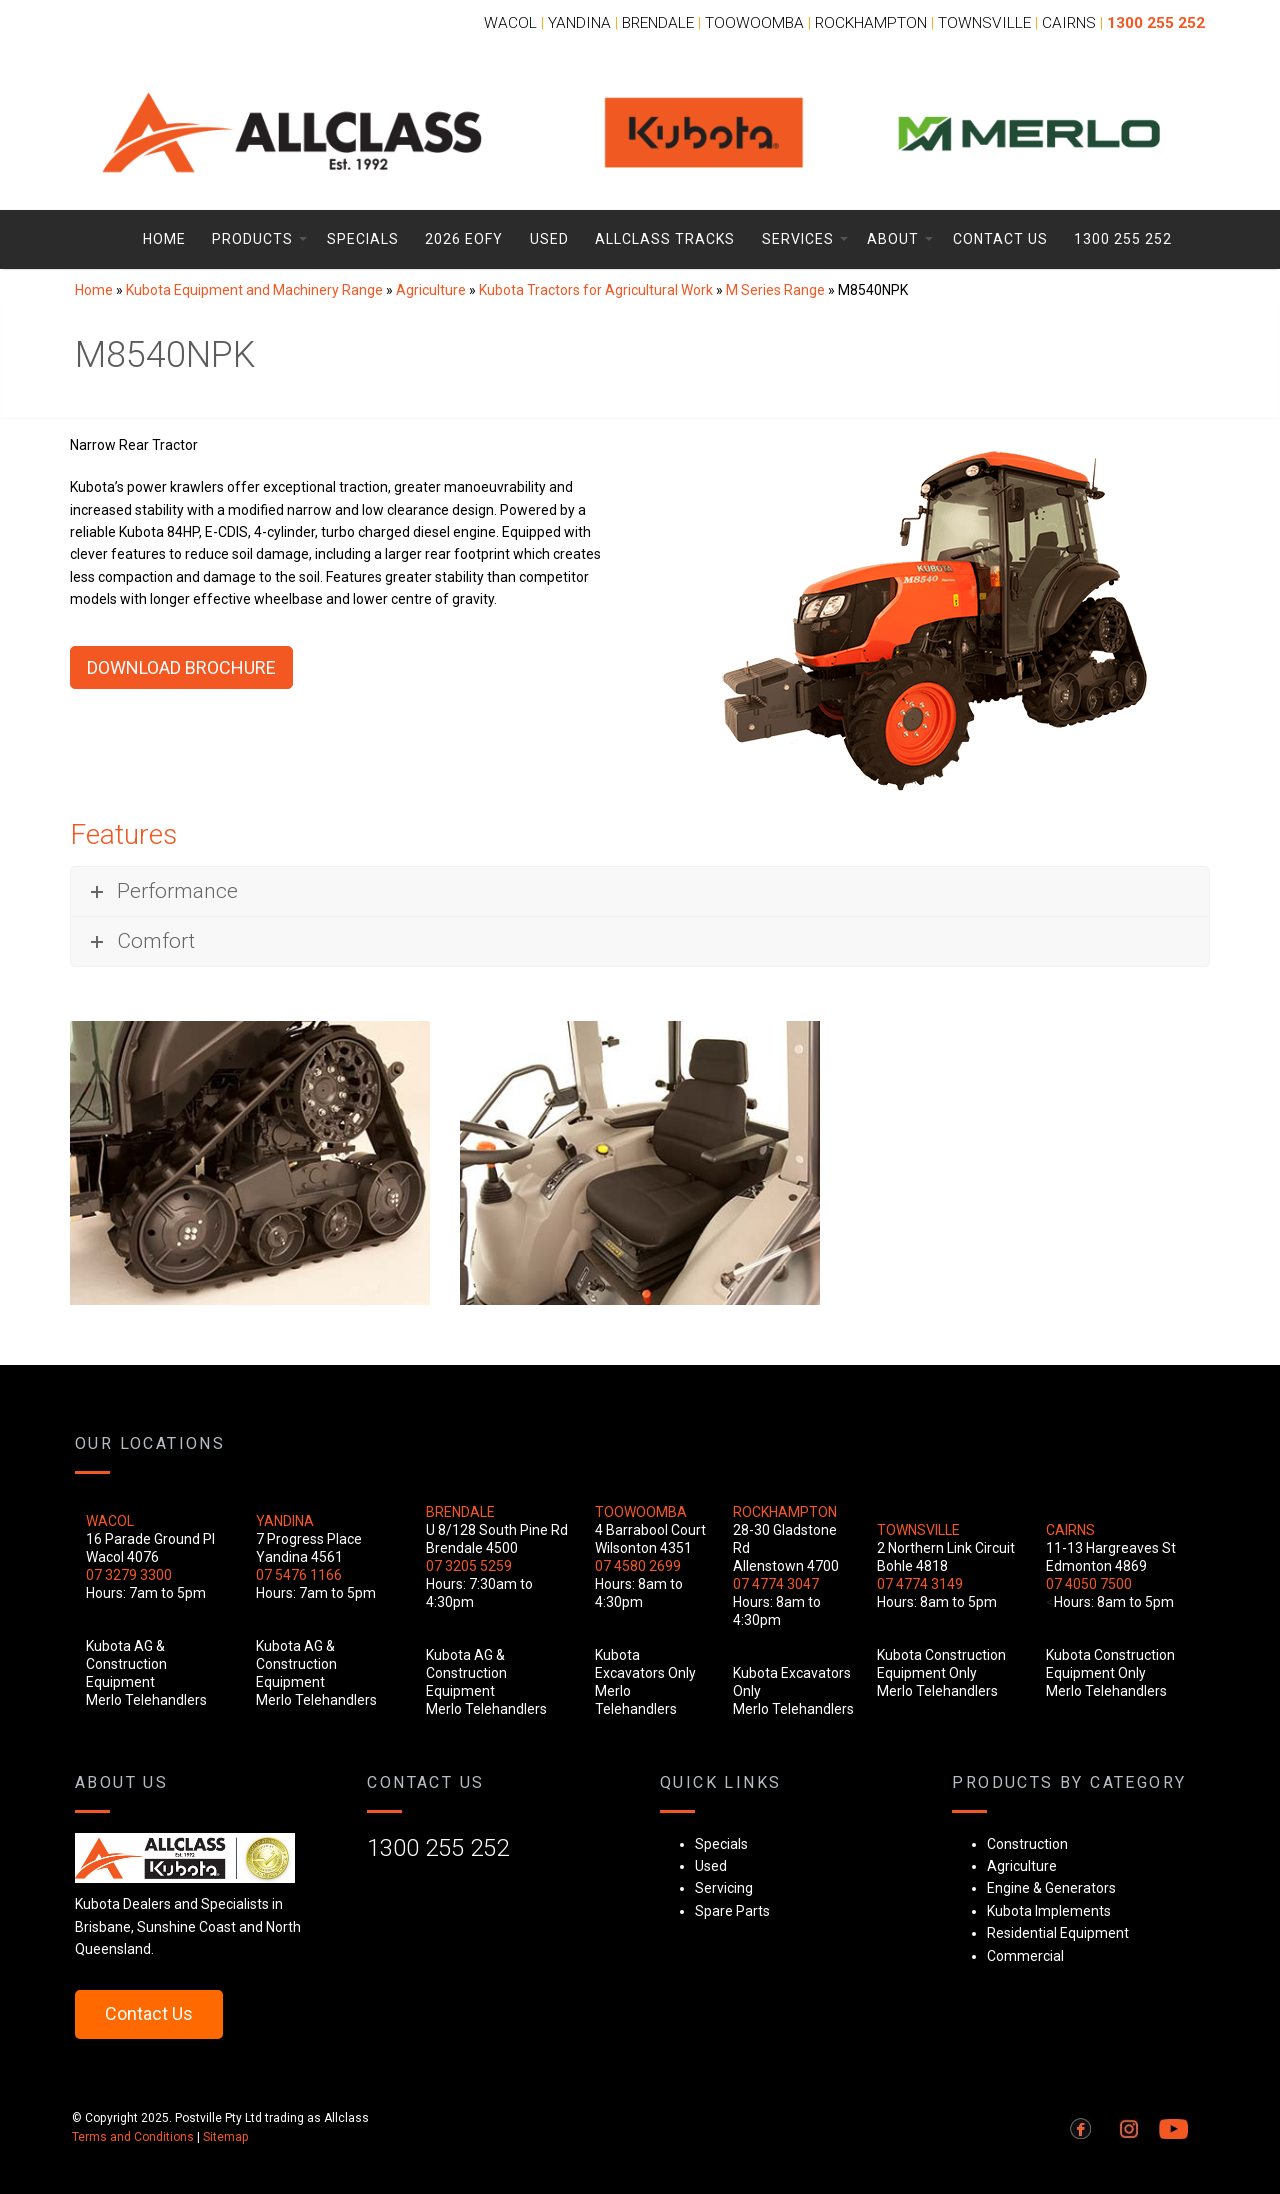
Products (252, 239)
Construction (1027, 1844)
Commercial (1025, 1956)
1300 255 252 (1123, 239)
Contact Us (1000, 239)
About (893, 239)
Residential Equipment (1058, 1933)
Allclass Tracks (665, 239)
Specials (363, 239)
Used (549, 239)
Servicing (724, 1888)
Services (798, 239)
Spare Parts (732, 1911)
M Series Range (775, 290)
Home (164, 239)
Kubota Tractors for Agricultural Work (596, 290)
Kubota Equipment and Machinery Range (254, 290)
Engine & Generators (1051, 1888)
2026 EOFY (464, 239)
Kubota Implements (1049, 1911)
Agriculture (431, 290)
